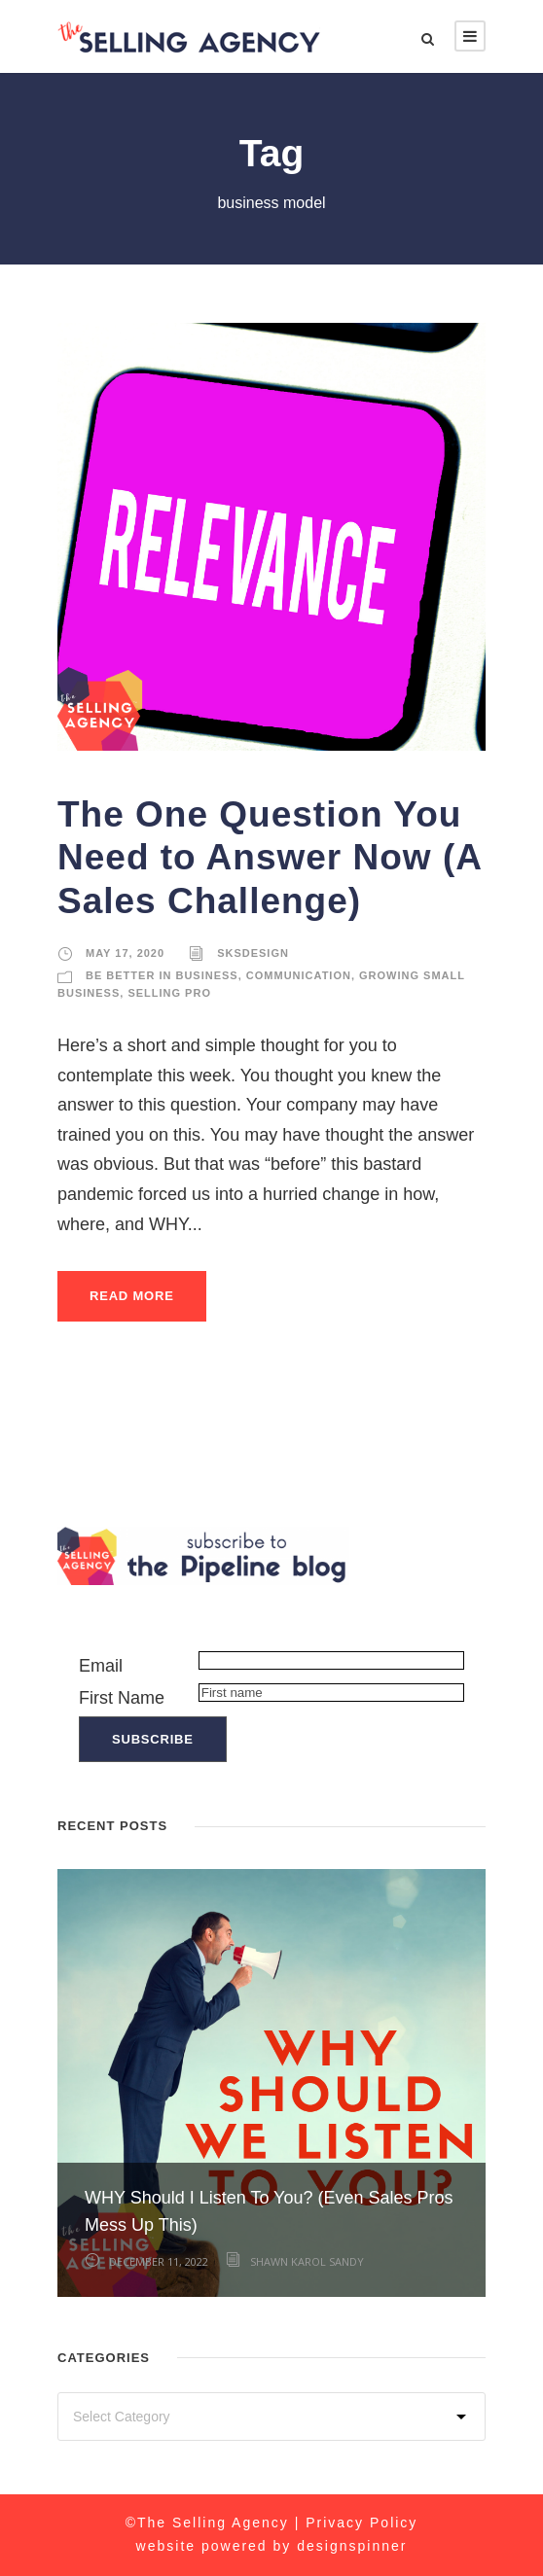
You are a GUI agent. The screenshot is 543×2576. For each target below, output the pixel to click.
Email (101, 1666)
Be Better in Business (162, 975)
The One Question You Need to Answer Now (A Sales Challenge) (269, 857)
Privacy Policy (361, 2522)
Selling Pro (169, 993)
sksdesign (253, 953)
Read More (132, 1295)
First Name (121, 1698)
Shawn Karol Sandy (307, 2261)
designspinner (352, 2546)
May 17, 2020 (125, 953)
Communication (298, 975)
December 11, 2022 (158, 2261)
